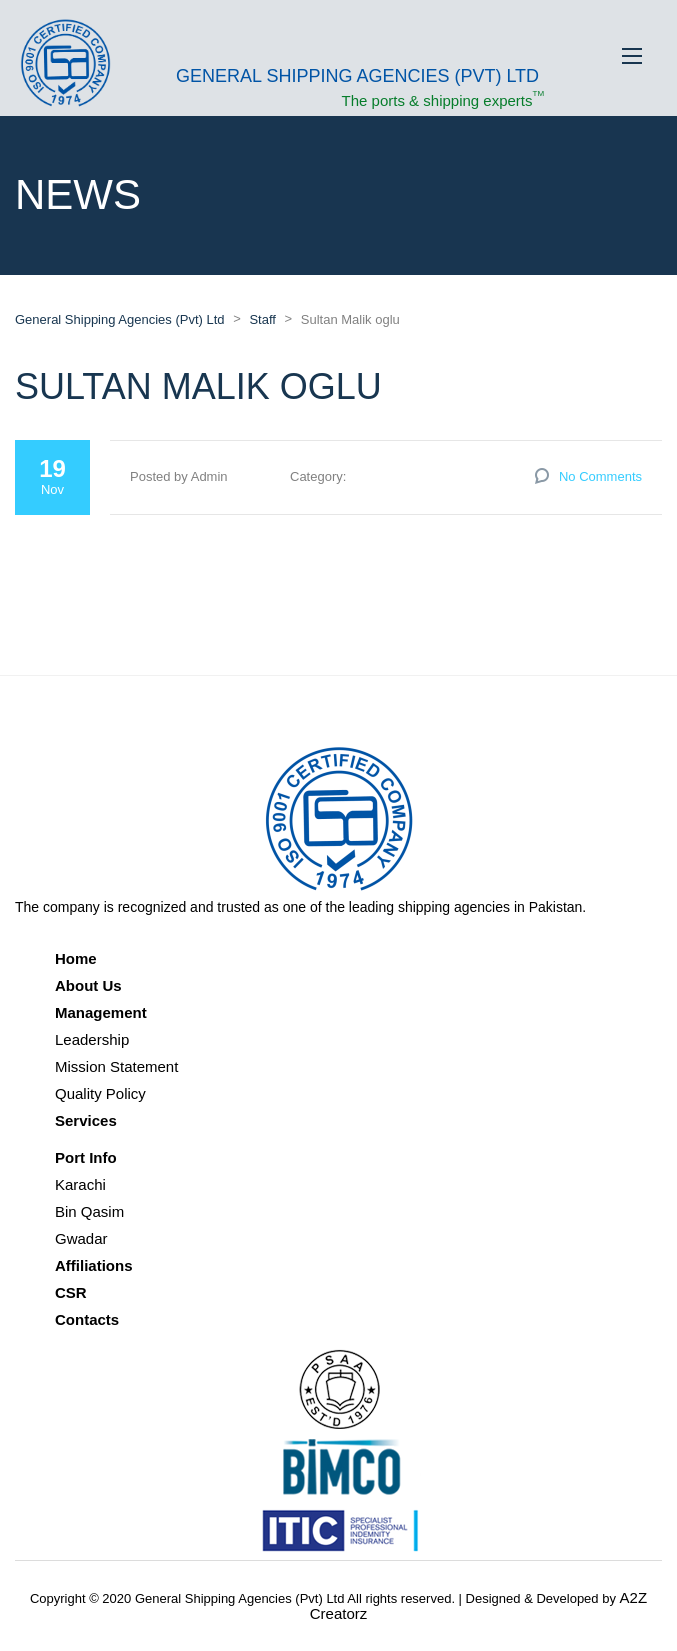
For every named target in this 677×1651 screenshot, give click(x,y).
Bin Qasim (89, 1211)
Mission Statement (116, 1066)
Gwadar (81, 1238)
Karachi (80, 1184)
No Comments (600, 476)
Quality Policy (100, 1093)
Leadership (92, 1039)
